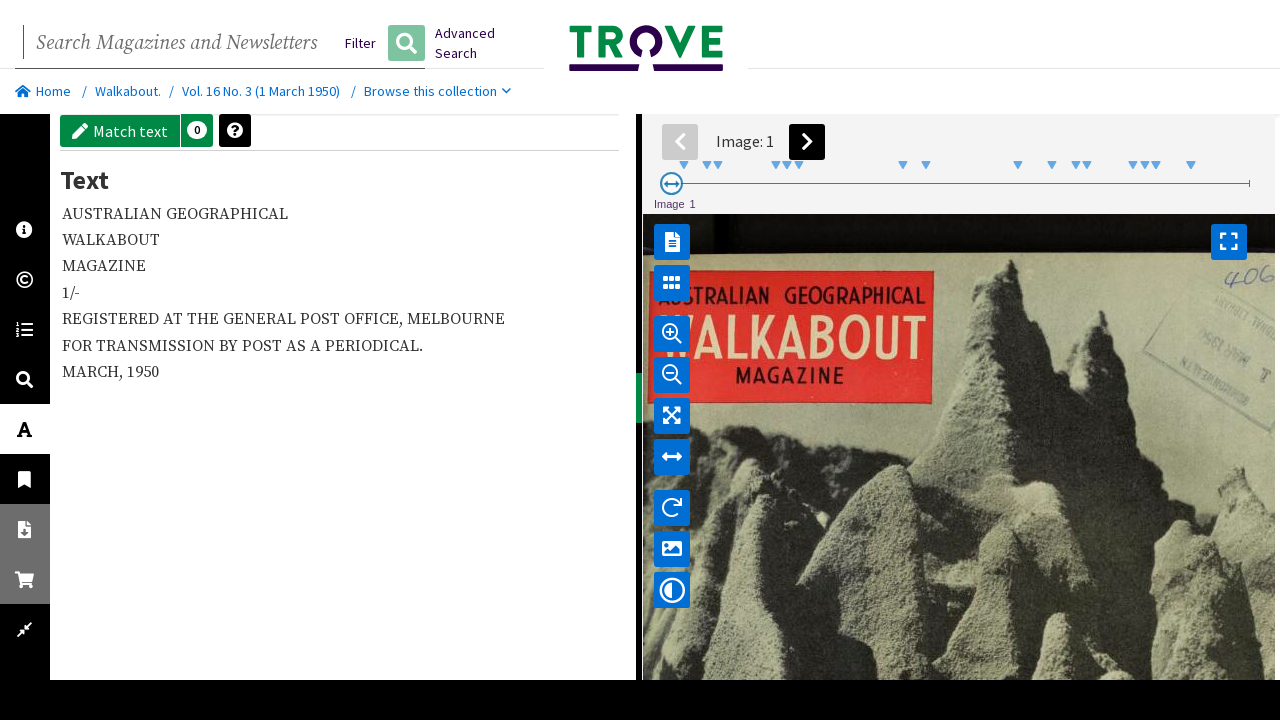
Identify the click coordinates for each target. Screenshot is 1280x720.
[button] (197, 130)
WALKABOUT (113, 239)
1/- (73, 292)
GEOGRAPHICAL (229, 213)
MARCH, (94, 416)
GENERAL (261, 318)
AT (175, 318)
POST (322, 318)
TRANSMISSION (157, 367)
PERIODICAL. (113, 389)
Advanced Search (465, 43)
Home (43, 91)
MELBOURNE (113, 341)
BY (230, 367)
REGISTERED (112, 318)
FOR (79, 367)
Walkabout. (128, 91)
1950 (145, 416)
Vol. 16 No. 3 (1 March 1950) (261, 91)
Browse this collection (437, 91)
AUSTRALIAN (114, 213)
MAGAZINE (106, 265)
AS (298, 367)
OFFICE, (375, 318)
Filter (360, 43)
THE (205, 318)
